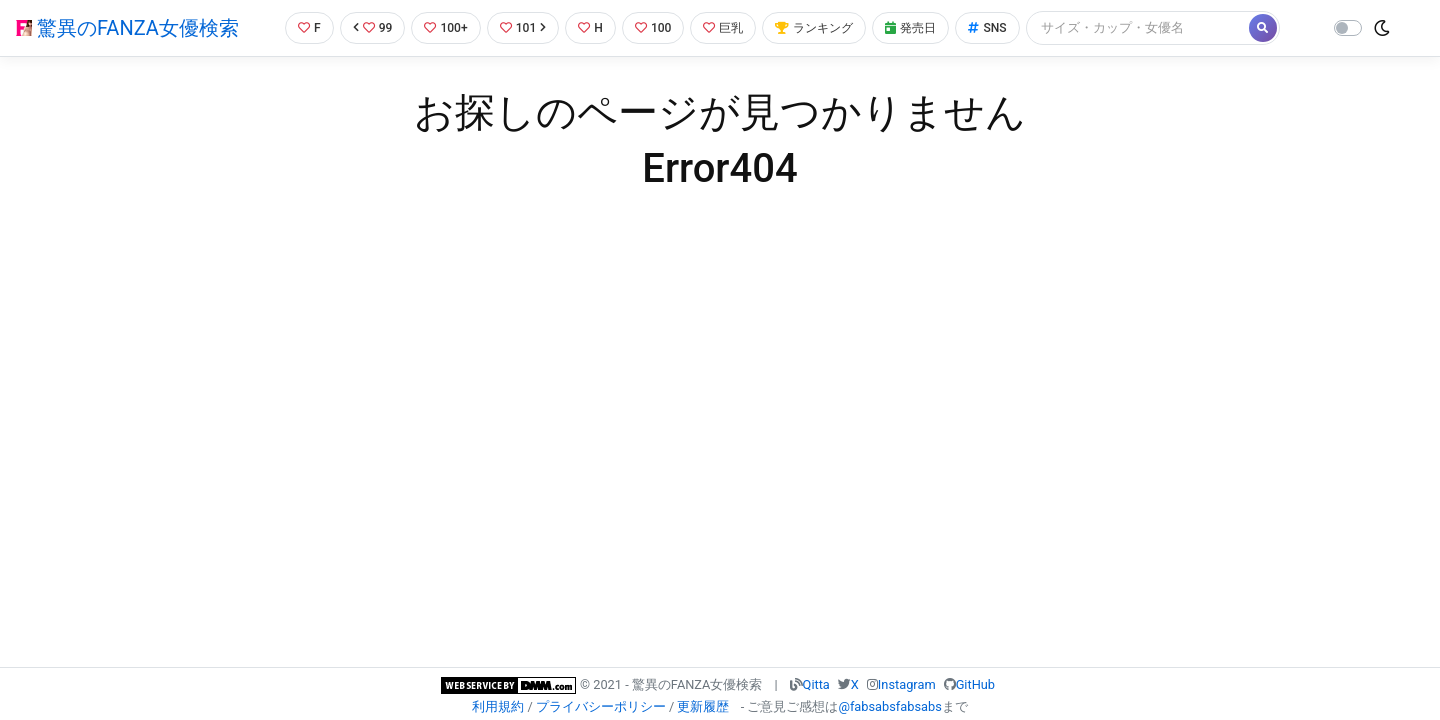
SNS (1003, 27)
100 (655, 27)
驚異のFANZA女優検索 (127, 28)
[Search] (1155, 27)
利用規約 (498, 706)
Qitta (816, 684)
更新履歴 (703, 706)
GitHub (975, 684)
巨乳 (728, 27)
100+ (443, 27)
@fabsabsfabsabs (889, 706)
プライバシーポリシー (601, 706)
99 (367, 27)
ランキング (823, 27)
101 (521, 27)
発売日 (924, 27)
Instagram (907, 684)
